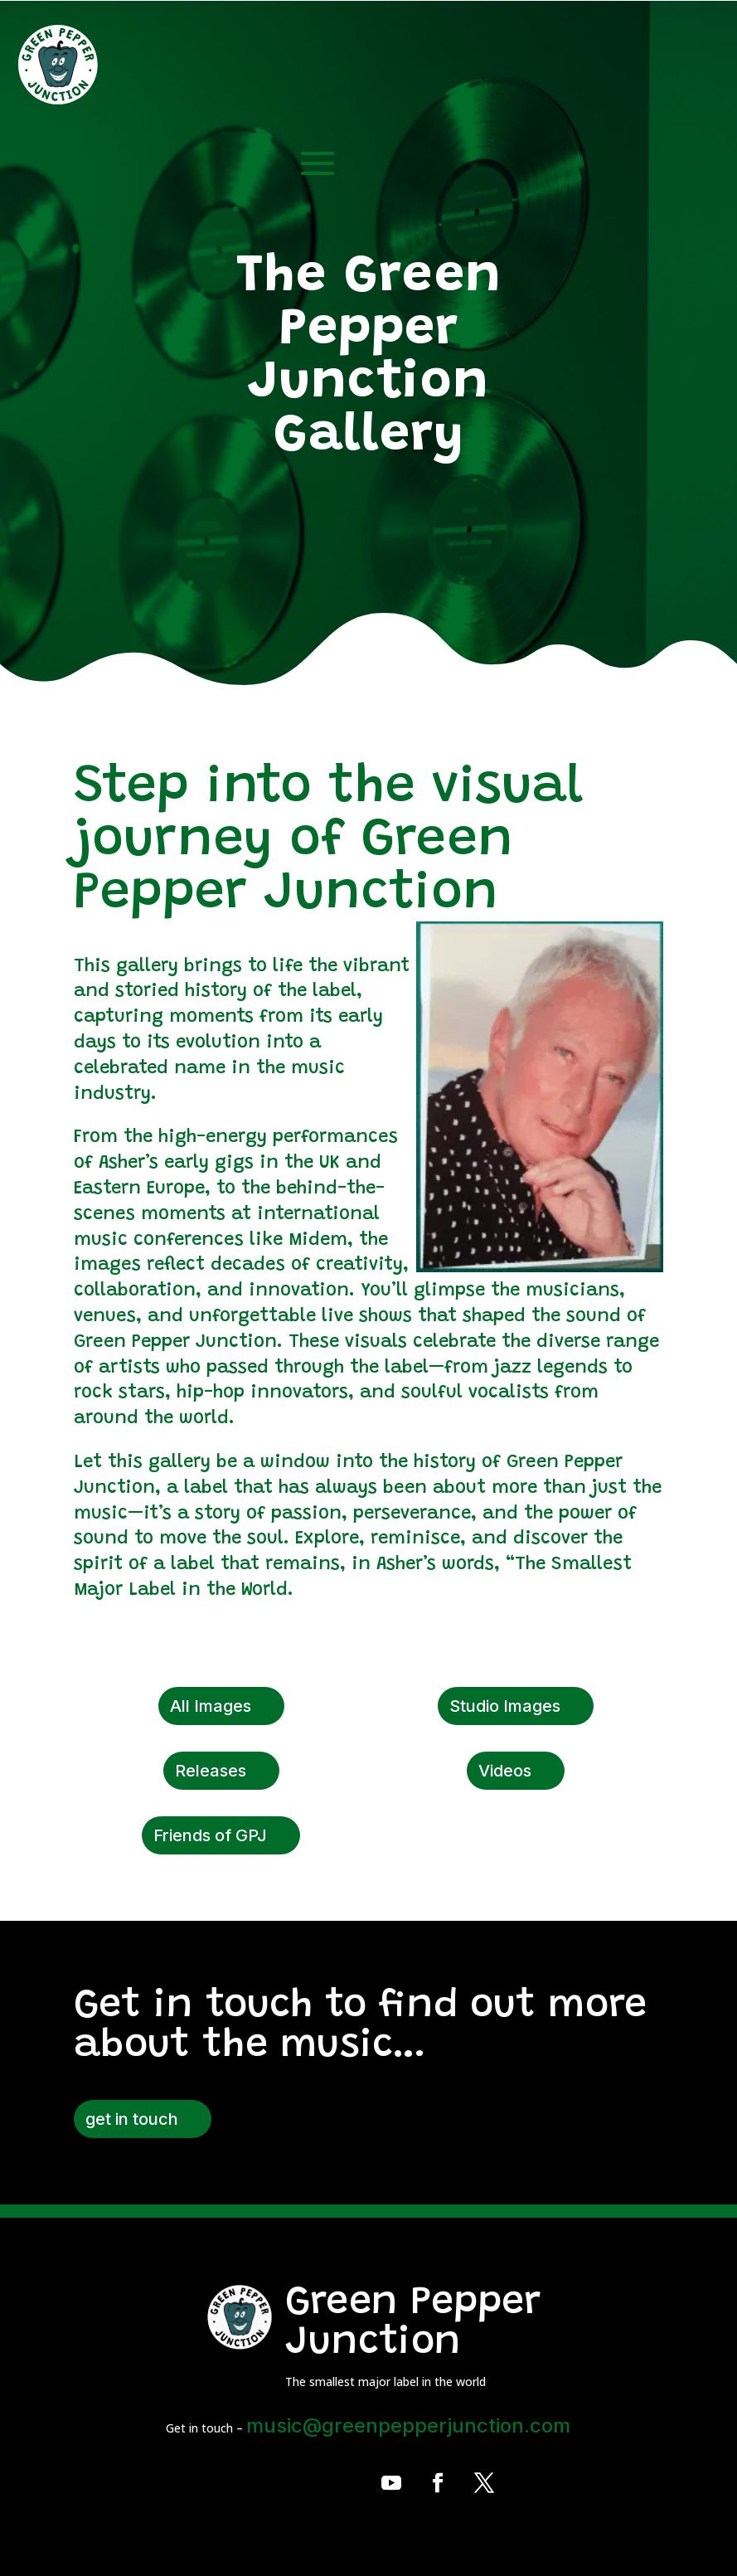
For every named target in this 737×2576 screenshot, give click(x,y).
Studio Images (504, 1706)
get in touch (131, 2119)
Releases (210, 1771)
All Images (210, 1706)
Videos (504, 1771)
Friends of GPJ (210, 1835)
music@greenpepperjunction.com (408, 2425)
